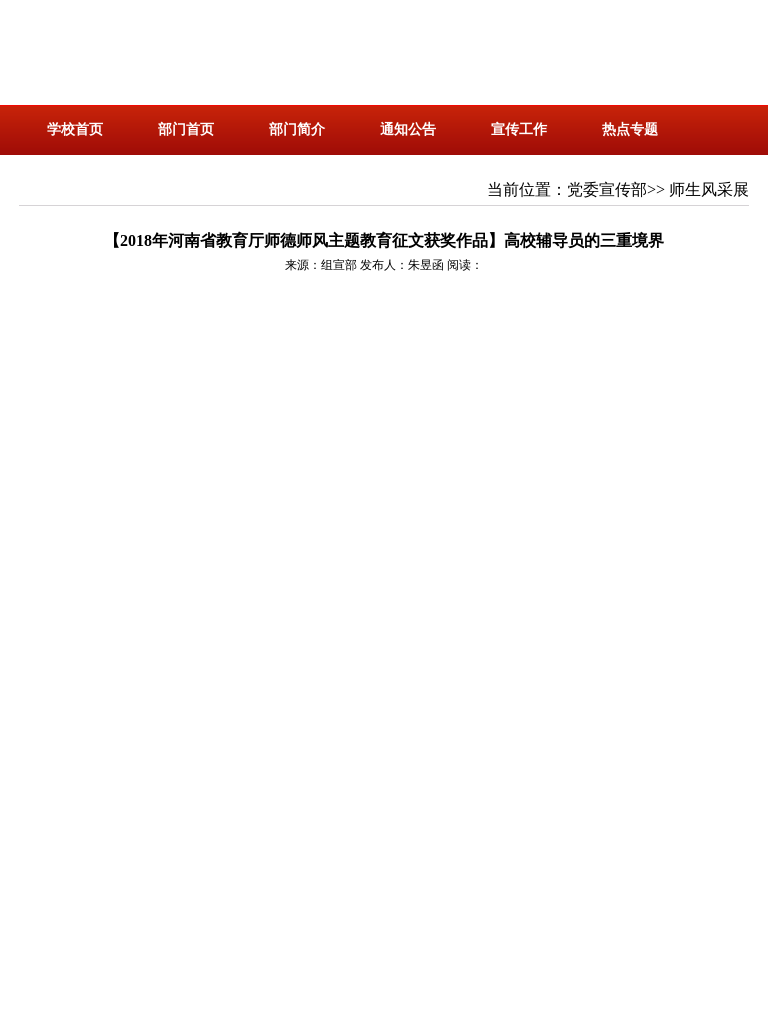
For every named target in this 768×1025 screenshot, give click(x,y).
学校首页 (75, 129)
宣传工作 (519, 129)
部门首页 (186, 129)
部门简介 (297, 129)
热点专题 (630, 129)
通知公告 (408, 129)
